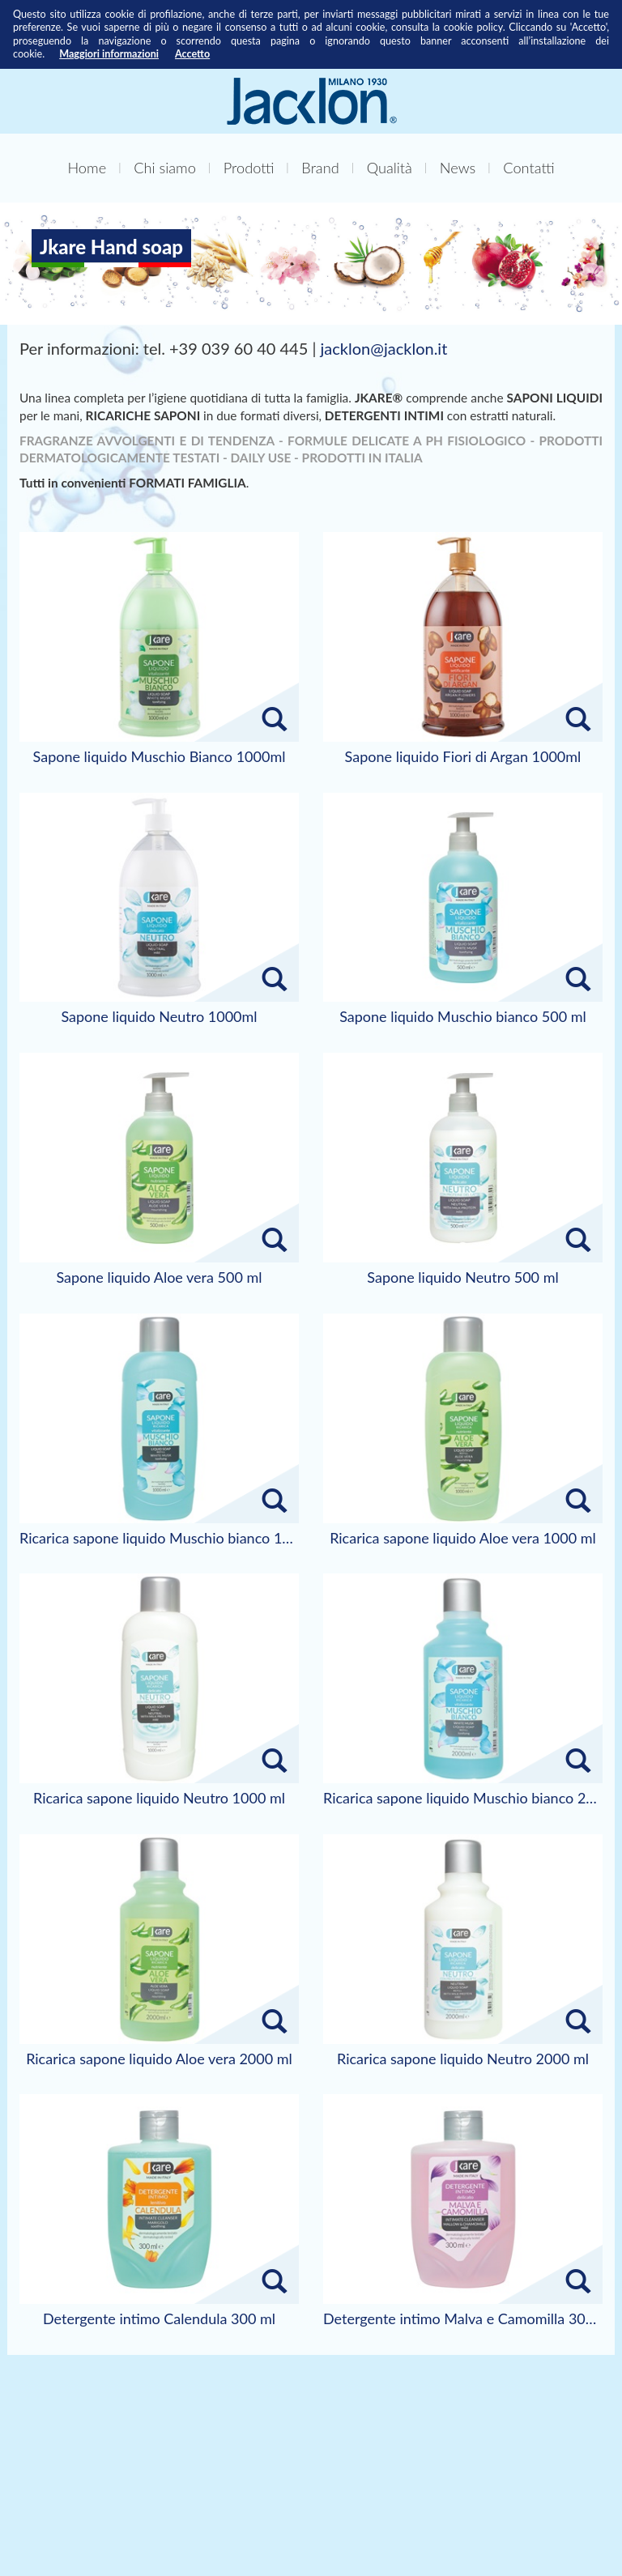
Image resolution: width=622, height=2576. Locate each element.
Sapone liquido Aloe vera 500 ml (159, 1278)
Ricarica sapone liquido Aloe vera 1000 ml (463, 1539)
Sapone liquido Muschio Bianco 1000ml (159, 757)
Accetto (192, 54)
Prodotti (249, 168)
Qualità (389, 168)
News (457, 168)
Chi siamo (165, 168)
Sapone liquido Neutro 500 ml (462, 1278)
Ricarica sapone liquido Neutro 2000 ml (463, 2059)
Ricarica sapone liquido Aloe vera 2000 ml (159, 2059)
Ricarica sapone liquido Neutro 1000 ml (159, 1798)
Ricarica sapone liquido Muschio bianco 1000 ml (159, 1539)
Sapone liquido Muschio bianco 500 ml (462, 1017)
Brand (320, 168)
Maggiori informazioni (109, 54)
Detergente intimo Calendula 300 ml (159, 2319)
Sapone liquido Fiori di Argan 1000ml (463, 757)
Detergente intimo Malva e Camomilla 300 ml (463, 2319)
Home (86, 168)
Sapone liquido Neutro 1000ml (159, 1017)
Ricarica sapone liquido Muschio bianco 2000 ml (463, 1798)
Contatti (528, 168)
